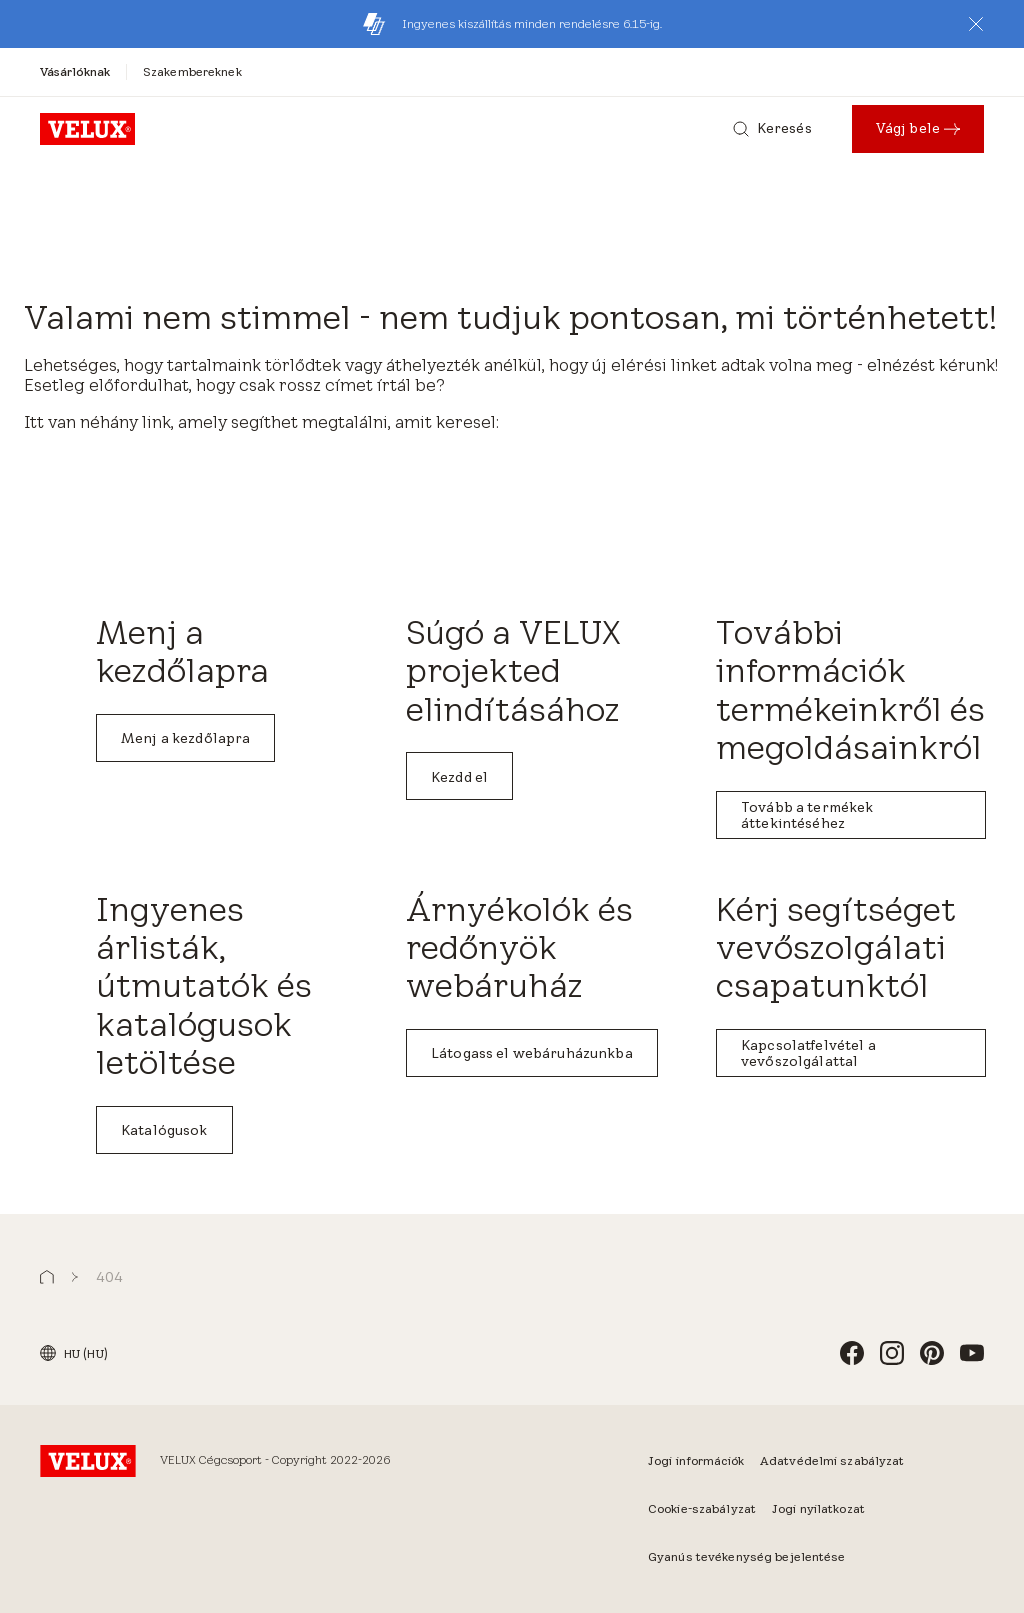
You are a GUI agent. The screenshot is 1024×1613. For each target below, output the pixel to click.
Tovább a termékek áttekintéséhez (807, 815)
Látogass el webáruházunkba (532, 1053)
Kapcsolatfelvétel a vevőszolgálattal (808, 1053)
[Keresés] (772, 129)
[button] (976, 24)
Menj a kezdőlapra (185, 738)
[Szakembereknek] (192, 71)
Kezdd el (459, 777)
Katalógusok (164, 1130)
